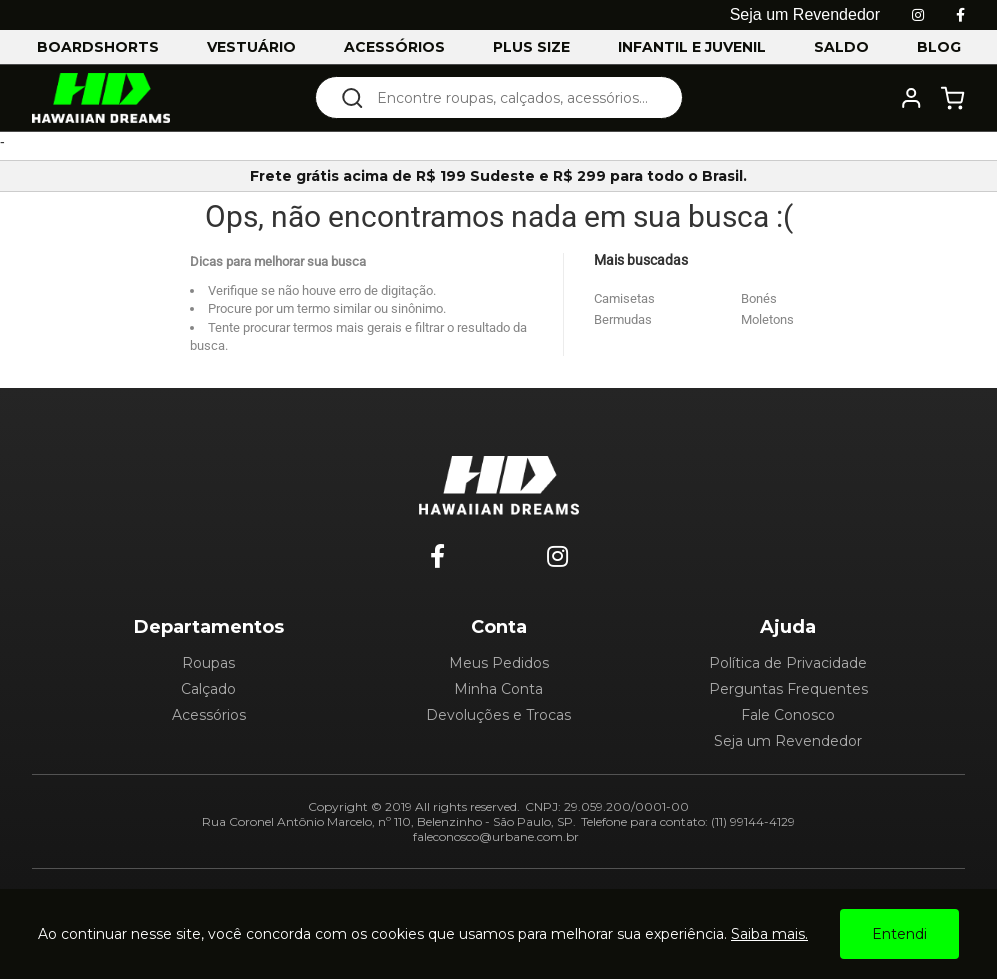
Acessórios (209, 715)
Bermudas (623, 319)
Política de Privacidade (788, 663)
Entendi (899, 934)
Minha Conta (498, 689)
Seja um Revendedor (788, 741)
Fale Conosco (788, 715)
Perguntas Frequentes (788, 689)
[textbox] (512, 97)
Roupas (208, 663)
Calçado (208, 689)
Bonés (759, 298)
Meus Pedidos (499, 663)
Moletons (767, 319)
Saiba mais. (769, 934)
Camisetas (624, 298)
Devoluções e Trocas (498, 715)
